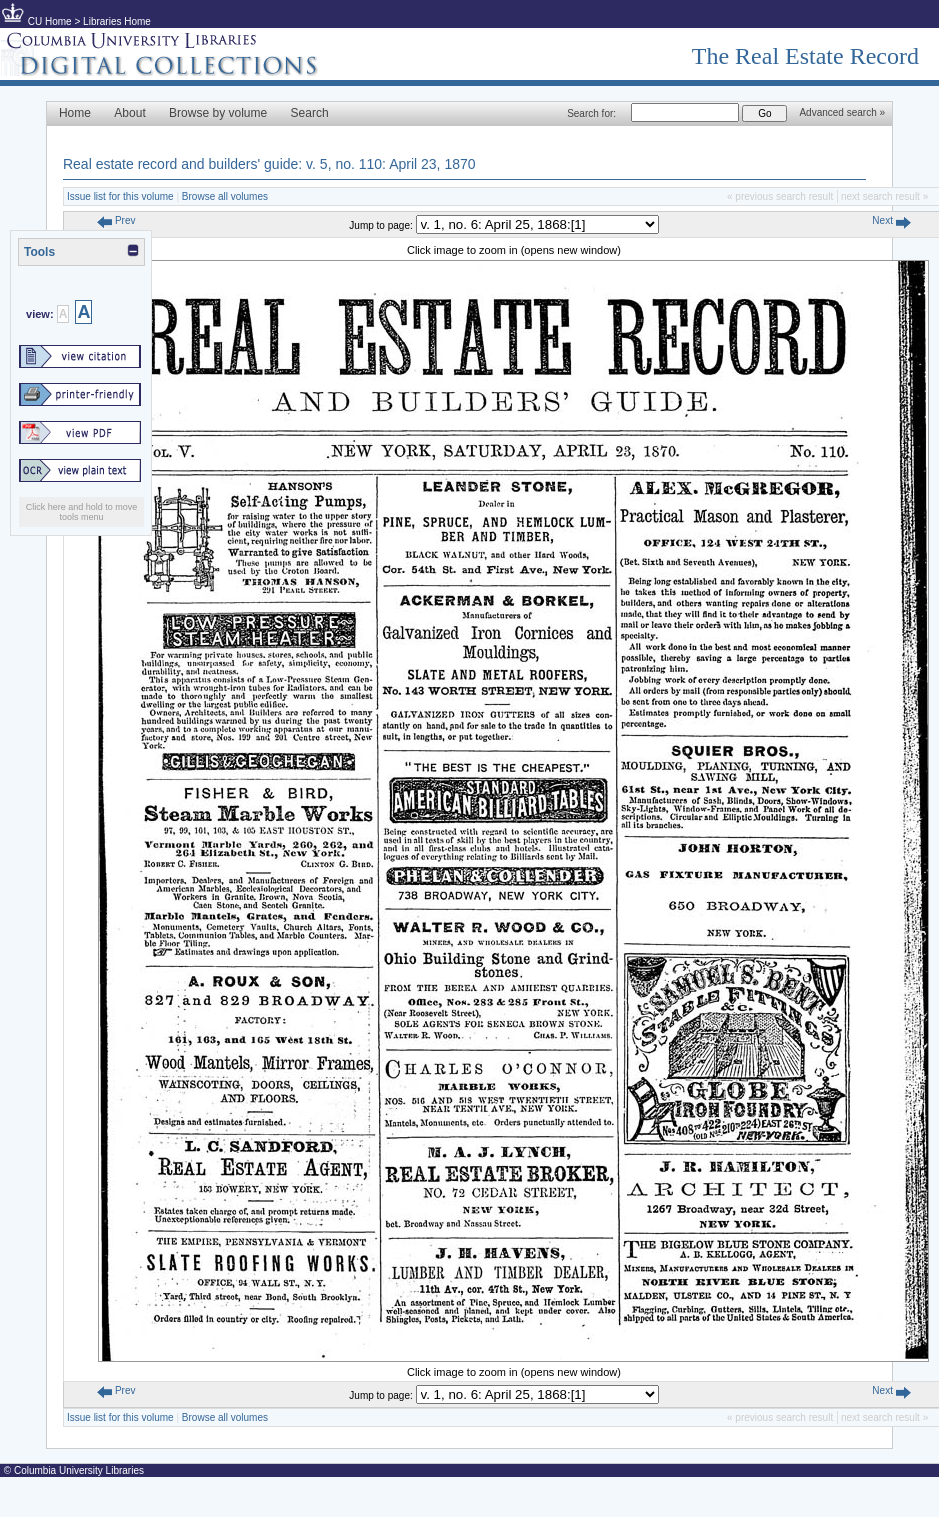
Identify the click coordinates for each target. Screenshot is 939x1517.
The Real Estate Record (805, 56)
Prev (116, 220)
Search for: (591, 113)
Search (310, 113)
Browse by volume (218, 113)
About (129, 113)
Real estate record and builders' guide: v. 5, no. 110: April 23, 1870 (269, 164)
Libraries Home (117, 21)
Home (75, 113)
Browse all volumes (225, 196)
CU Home (50, 21)
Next (891, 220)
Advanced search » (842, 112)
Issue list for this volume (120, 196)
